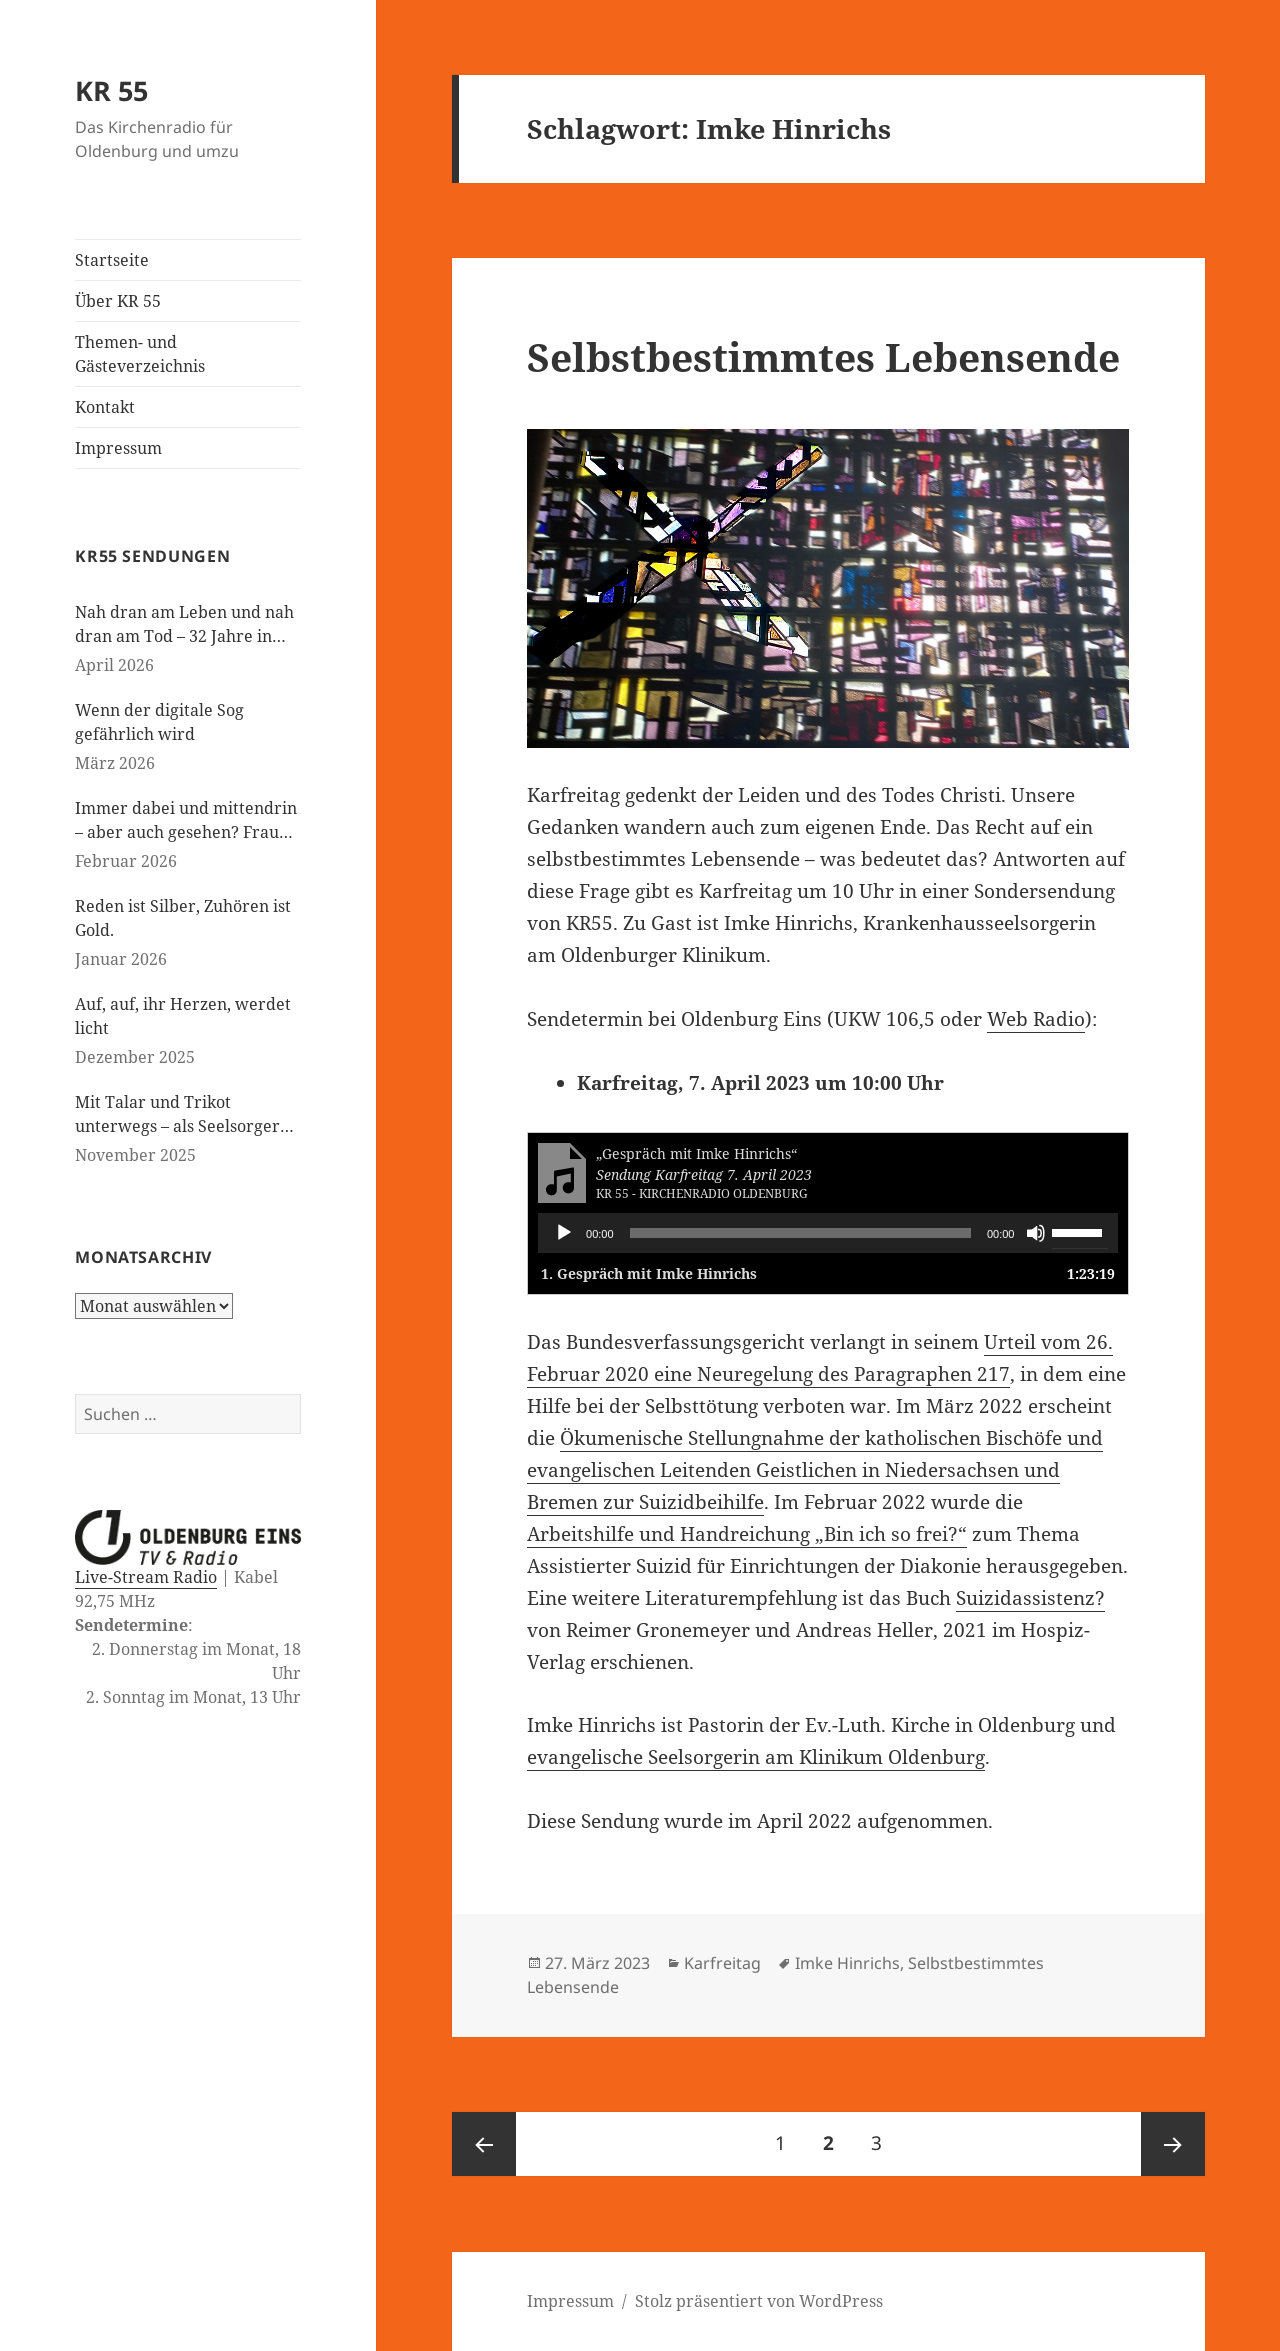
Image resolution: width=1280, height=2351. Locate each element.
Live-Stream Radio (146, 1577)
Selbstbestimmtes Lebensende (823, 356)
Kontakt (105, 407)
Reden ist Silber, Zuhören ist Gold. (183, 918)
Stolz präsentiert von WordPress (759, 2301)
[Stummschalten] (1036, 1233)
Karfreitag (722, 1963)
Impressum (118, 448)
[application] (828, 1233)
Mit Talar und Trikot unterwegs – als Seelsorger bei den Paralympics (177, 1114)
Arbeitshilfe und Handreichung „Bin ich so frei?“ (747, 1534)
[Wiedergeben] (564, 1233)
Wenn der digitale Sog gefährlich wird (159, 722)
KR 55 (111, 90)
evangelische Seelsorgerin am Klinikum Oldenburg (756, 1757)
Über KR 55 (118, 301)
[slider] (800, 1233)
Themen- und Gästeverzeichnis (140, 354)
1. (649, 1273)
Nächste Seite (1173, 2144)
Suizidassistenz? (1030, 1598)
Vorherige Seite (484, 2144)
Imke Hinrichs (847, 1963)
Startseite (112, 260)
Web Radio (1036, 1019)
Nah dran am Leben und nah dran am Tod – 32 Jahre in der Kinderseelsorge (184, 624)
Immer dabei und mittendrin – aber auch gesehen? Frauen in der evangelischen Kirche (186, 820)
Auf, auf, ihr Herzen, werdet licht (183, 1016)
